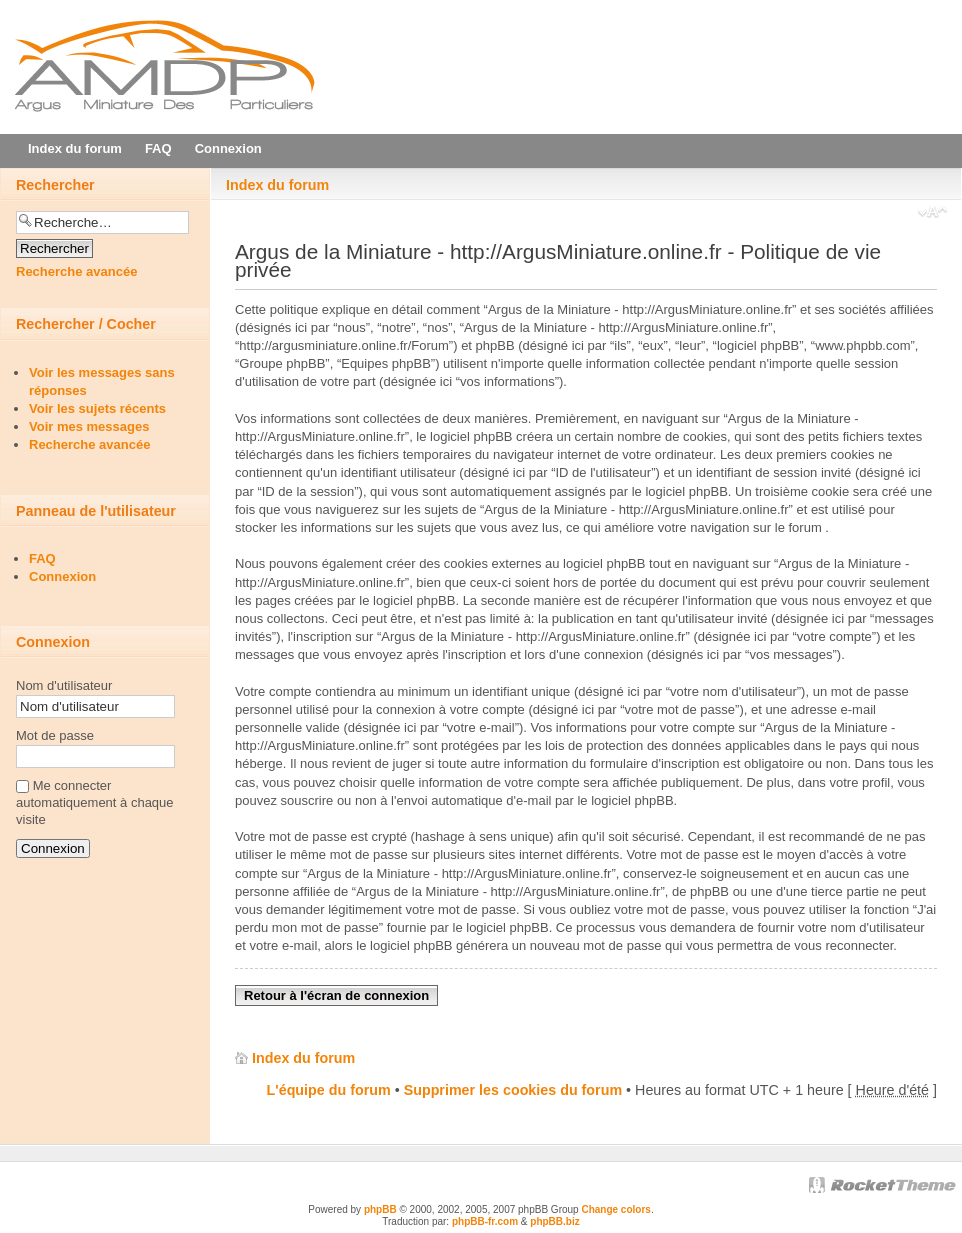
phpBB (380, 1209)
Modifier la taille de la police (932, 214)
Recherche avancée (76, 271)
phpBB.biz (554, 1221)
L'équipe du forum (329, 1090)
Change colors (615, 1209)
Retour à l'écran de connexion (336, 995)
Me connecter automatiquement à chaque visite (95, 802)
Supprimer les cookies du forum (513, 1090)
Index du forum (277, 185)
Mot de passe (55, 735)
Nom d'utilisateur (64, 685)
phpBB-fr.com (485, 1221)
